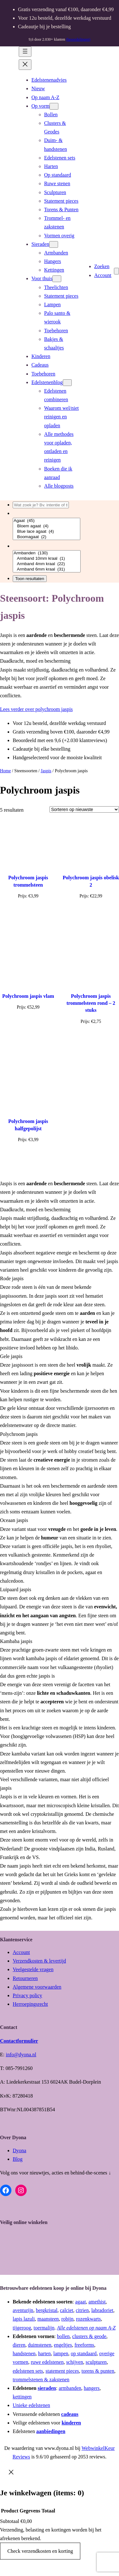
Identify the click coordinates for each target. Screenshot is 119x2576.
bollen (63, 2336)
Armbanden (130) (46, 553)
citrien (82, 2310)
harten (44, 2353)
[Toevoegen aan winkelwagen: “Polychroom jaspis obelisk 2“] (91, 915)
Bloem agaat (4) (46, 526)
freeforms (84, 2345)
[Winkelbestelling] (84, 809)
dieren (19, 2345)
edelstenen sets (28, 2371)
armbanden (70, 2388)
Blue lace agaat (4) (46, 531)
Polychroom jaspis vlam (28, 996)
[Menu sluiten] (25, 64)
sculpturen (96, 2362)
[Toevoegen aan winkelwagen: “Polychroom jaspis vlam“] (28, 1026)
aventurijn (23, 2310)
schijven (74, 2362)
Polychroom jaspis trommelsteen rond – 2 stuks (90, 1003)
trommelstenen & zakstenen (41, 2379)
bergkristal (46, 2310)
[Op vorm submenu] (54, 106)
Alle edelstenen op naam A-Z (86, 2327)
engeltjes (63, 2345)
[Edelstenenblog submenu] (67, 382)
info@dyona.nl (21, 2054)
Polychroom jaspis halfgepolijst (28, 1125)
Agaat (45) (46, 521)
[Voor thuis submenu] (56, 278)
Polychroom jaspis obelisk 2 (91, 881)
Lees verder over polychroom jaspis (36, 709)
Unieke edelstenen (31, 2405)
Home (5, 770)
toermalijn (44, 2327)
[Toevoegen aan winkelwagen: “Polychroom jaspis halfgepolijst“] (28, 1158)
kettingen (22, 2396)
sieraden (47, 2388)
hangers (92, 2388)
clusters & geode (89, 2336)
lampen (60, 2353)
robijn (67, 2319)
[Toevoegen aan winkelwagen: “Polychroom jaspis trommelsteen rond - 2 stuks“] (91, 1040)
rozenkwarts (88, 2319)
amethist (97, 2301)
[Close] (11, 2472)
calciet (66, 2310)
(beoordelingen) (78, 39)
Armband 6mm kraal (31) (46, 569)
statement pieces (62, 2371)
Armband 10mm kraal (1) (46, 558)
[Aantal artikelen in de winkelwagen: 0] (116, 271)
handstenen (24, 2353)
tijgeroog (22, 2327)
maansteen (48, 2319)
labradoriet (102, 2310)
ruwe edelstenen (47, 2362)
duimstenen (39, 2345)
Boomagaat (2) (46, 537)
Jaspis (46, 770)
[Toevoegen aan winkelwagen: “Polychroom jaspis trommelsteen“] (28, 915)
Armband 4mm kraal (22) (46, 564)
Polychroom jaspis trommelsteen (28, 881)
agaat (80, 2301)
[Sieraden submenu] (53, 244)
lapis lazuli (24, 2319)
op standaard (83, 2353)
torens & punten (98, 2371)
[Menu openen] (25, 51)
